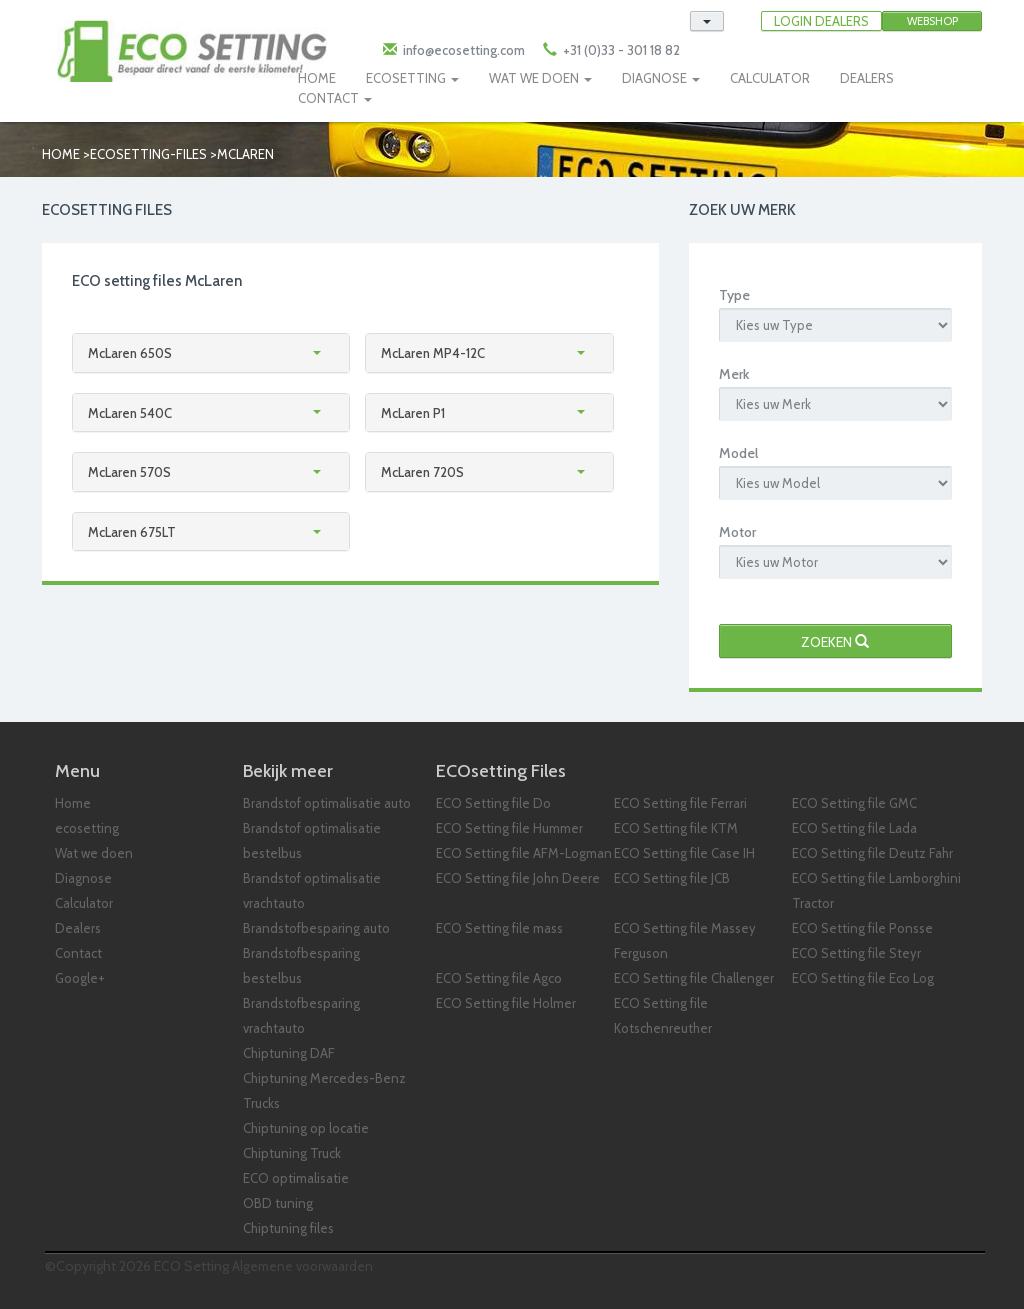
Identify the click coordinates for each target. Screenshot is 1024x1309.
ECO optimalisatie (296, 1178)
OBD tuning (278, 1203)
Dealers (78, 928)
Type (734, 295)
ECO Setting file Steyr (856, 953)
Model (738, 453)
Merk (734, 374)
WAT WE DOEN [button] (540, 78)
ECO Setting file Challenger (694, 978)
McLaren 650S (130, 353)
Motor (737, 532)
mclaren (245, 154)
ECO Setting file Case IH (684, 853)
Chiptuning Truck (292, 1153)
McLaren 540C (130, 413)
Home (61, 154)
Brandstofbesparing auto (316, 928)
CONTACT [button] (335, 98)
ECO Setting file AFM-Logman (524, 853)
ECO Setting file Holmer (506, 1003)
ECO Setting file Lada (854, 828)
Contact (78, 953)
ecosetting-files (148, 154)
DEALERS (867, 78)
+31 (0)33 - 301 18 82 (620, 50)
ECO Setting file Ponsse (862, 928)
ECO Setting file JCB (672, 878)
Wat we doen (94, 853)
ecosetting (87, 828)
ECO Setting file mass (499, 928)
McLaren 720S (422, 472)
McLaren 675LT (132, 532)
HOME (317, 78)
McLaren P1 (413, 413)
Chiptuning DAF (289, 1053)
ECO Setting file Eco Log (863, 978)
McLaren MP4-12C (433, 353)
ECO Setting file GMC (854, 803)
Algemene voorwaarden (302, 1266)
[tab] (211, 353)
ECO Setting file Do (493, 803)
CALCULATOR (770, 78)
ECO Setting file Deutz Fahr (872, 853)
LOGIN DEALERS (821, 21)
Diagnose (83, 878)
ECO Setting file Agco (499, 978)
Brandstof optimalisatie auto (327, 803)
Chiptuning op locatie (306, 1128)
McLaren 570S (129, 472)
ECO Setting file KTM (676, 828)
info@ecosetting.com (464, 50)
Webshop (932, 21)
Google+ (80, 978)
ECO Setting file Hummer (509, 828)
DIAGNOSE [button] (661, 78)
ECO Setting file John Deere (518, 878)
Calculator (84, 903)
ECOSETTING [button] (412, 78)
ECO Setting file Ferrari (680, 803)
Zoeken (835, 642)
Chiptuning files (288, 1228)
